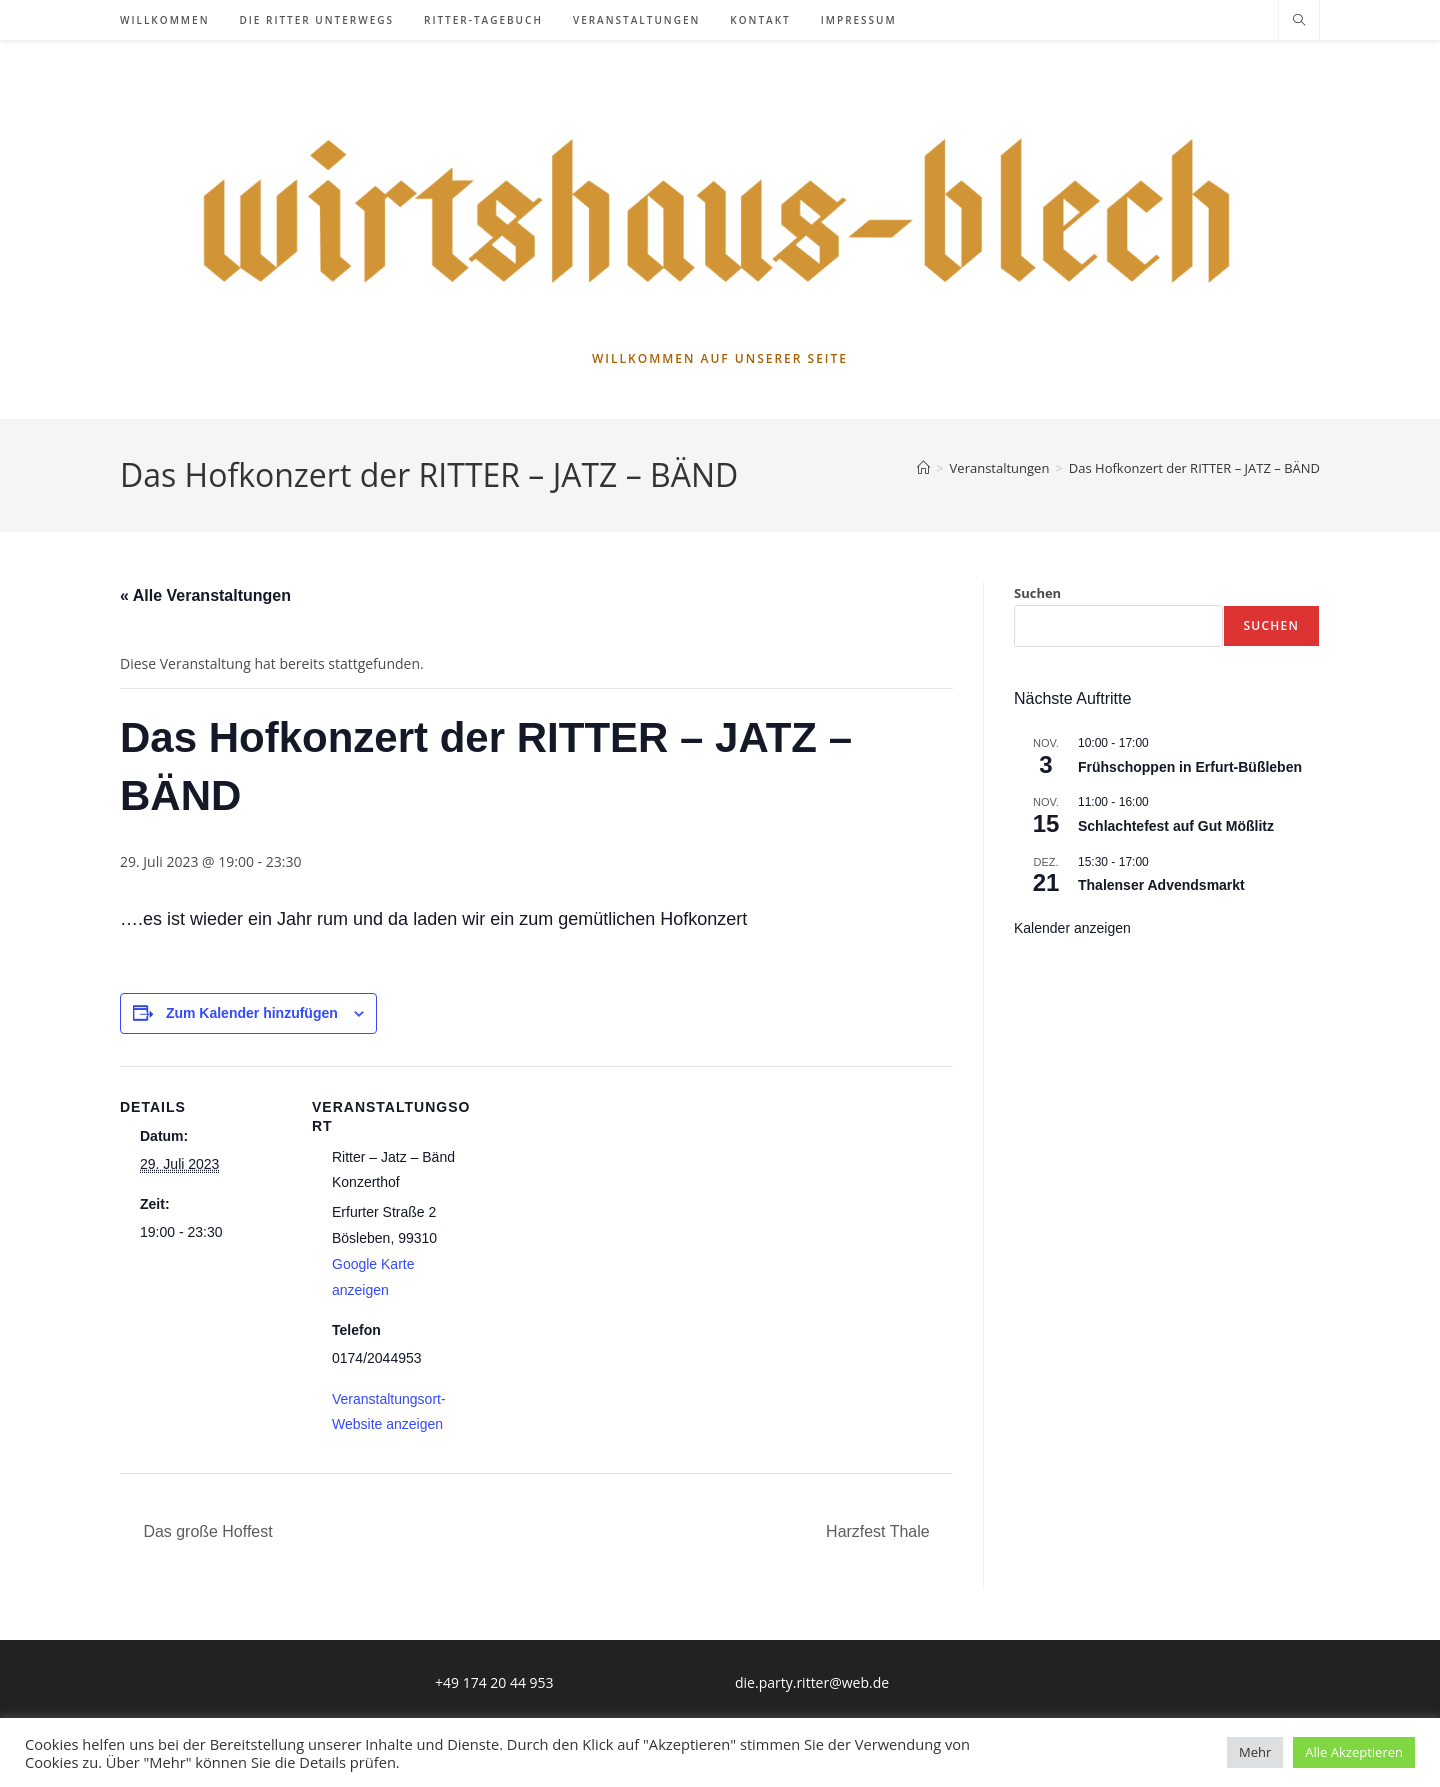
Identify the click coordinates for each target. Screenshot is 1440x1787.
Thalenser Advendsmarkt (1161, 885)
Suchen (1037, 593)
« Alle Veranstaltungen (205, 595)
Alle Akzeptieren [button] (1354, 1752)
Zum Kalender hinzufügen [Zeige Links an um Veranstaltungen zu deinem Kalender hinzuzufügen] (252, 1013)
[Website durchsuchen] (1299, 21)
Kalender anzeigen (1072, 928)
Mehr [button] (1255, 1752)
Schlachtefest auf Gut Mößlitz (1176, 826)
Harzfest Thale (880, 1531)
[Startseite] (923, 468)
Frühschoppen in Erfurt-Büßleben (1190, 767)
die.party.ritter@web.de (812, 1682)
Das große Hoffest (206, 1531)
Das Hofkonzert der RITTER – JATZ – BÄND (1194, 468)
